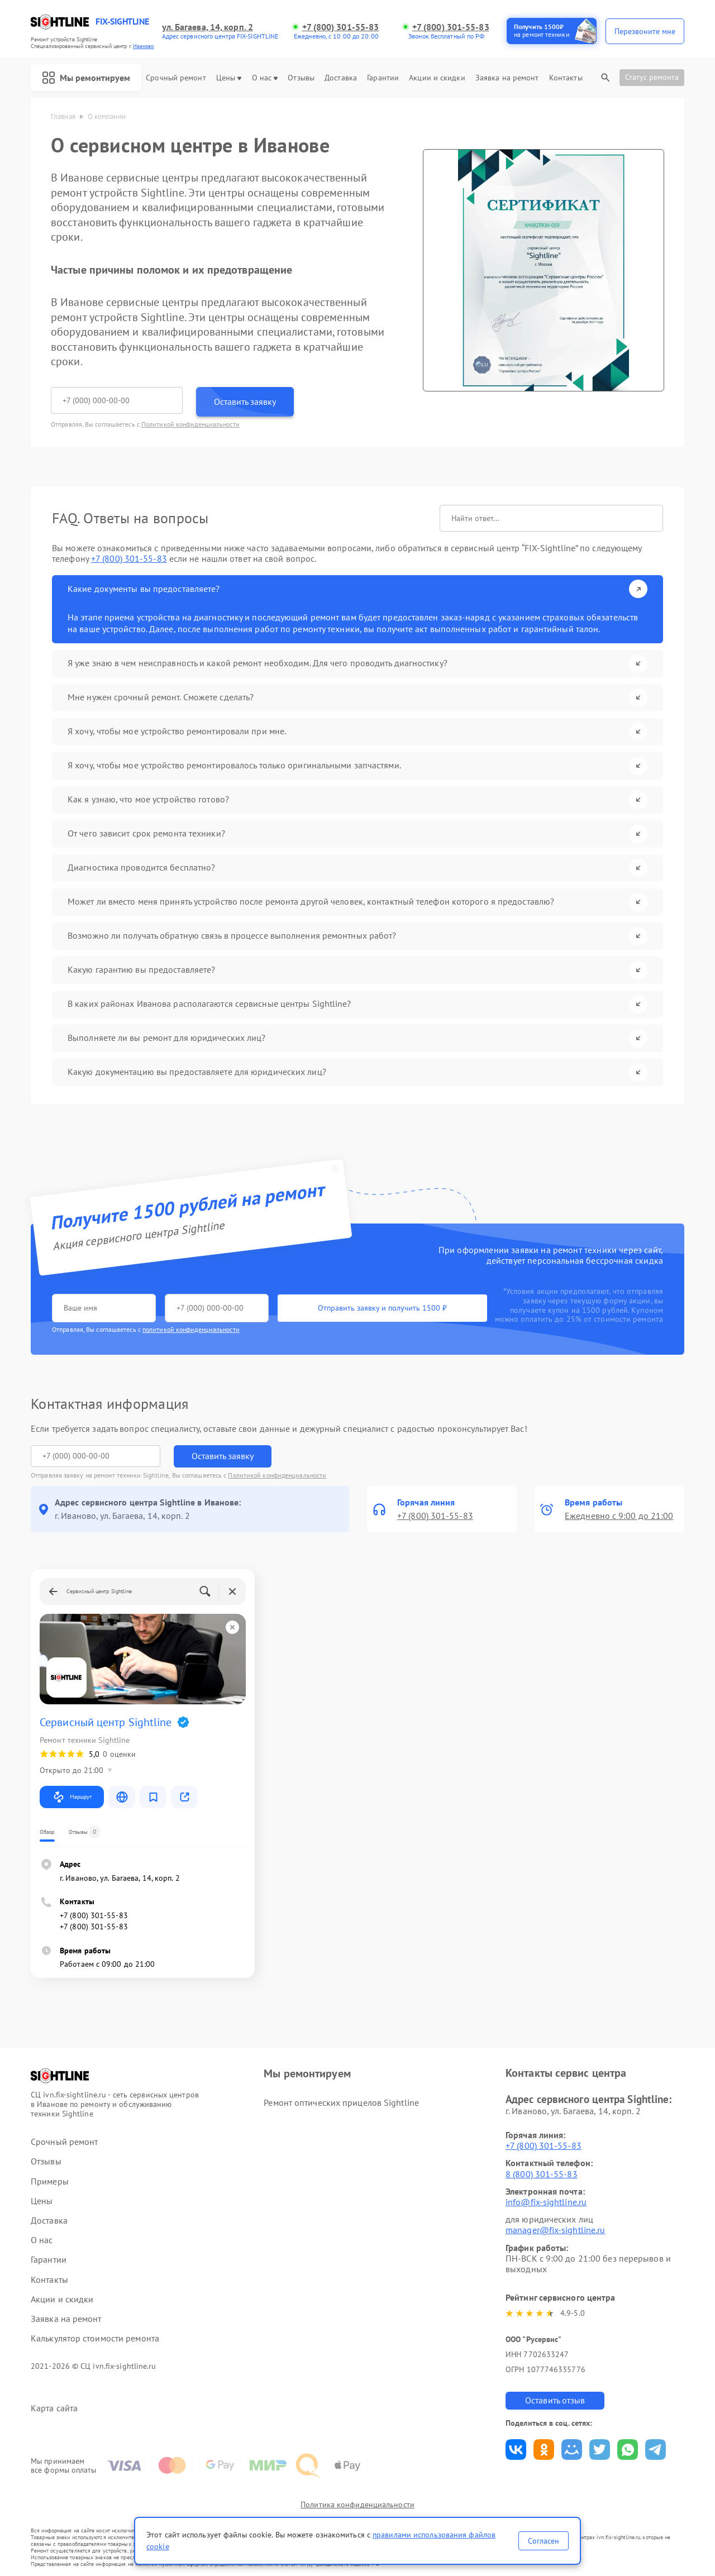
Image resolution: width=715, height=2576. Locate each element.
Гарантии (383, 78)
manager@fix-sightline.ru (555, 2229)
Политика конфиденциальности (357, 2504)
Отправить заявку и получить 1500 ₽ (382, 1308)
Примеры (50, 2181)
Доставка (341, 78)
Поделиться (516, 2449)
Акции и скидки (437, 78)
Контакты (566, 78)
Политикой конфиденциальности (190, 424)
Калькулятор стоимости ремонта (95, 2338)
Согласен (543, 2541)
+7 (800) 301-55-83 (340, 27)
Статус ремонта (652, 77)
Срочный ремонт (176, 78)
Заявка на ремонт (507, 78)
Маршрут (72, 1797)
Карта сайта (54, 2408)
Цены (228, 78)
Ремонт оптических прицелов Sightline (341, 2102)
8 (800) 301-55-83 (542, 2174)
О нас (265, 78)
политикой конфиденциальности (191, 1329)
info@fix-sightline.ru (546, 2201)
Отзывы (301, 78)
